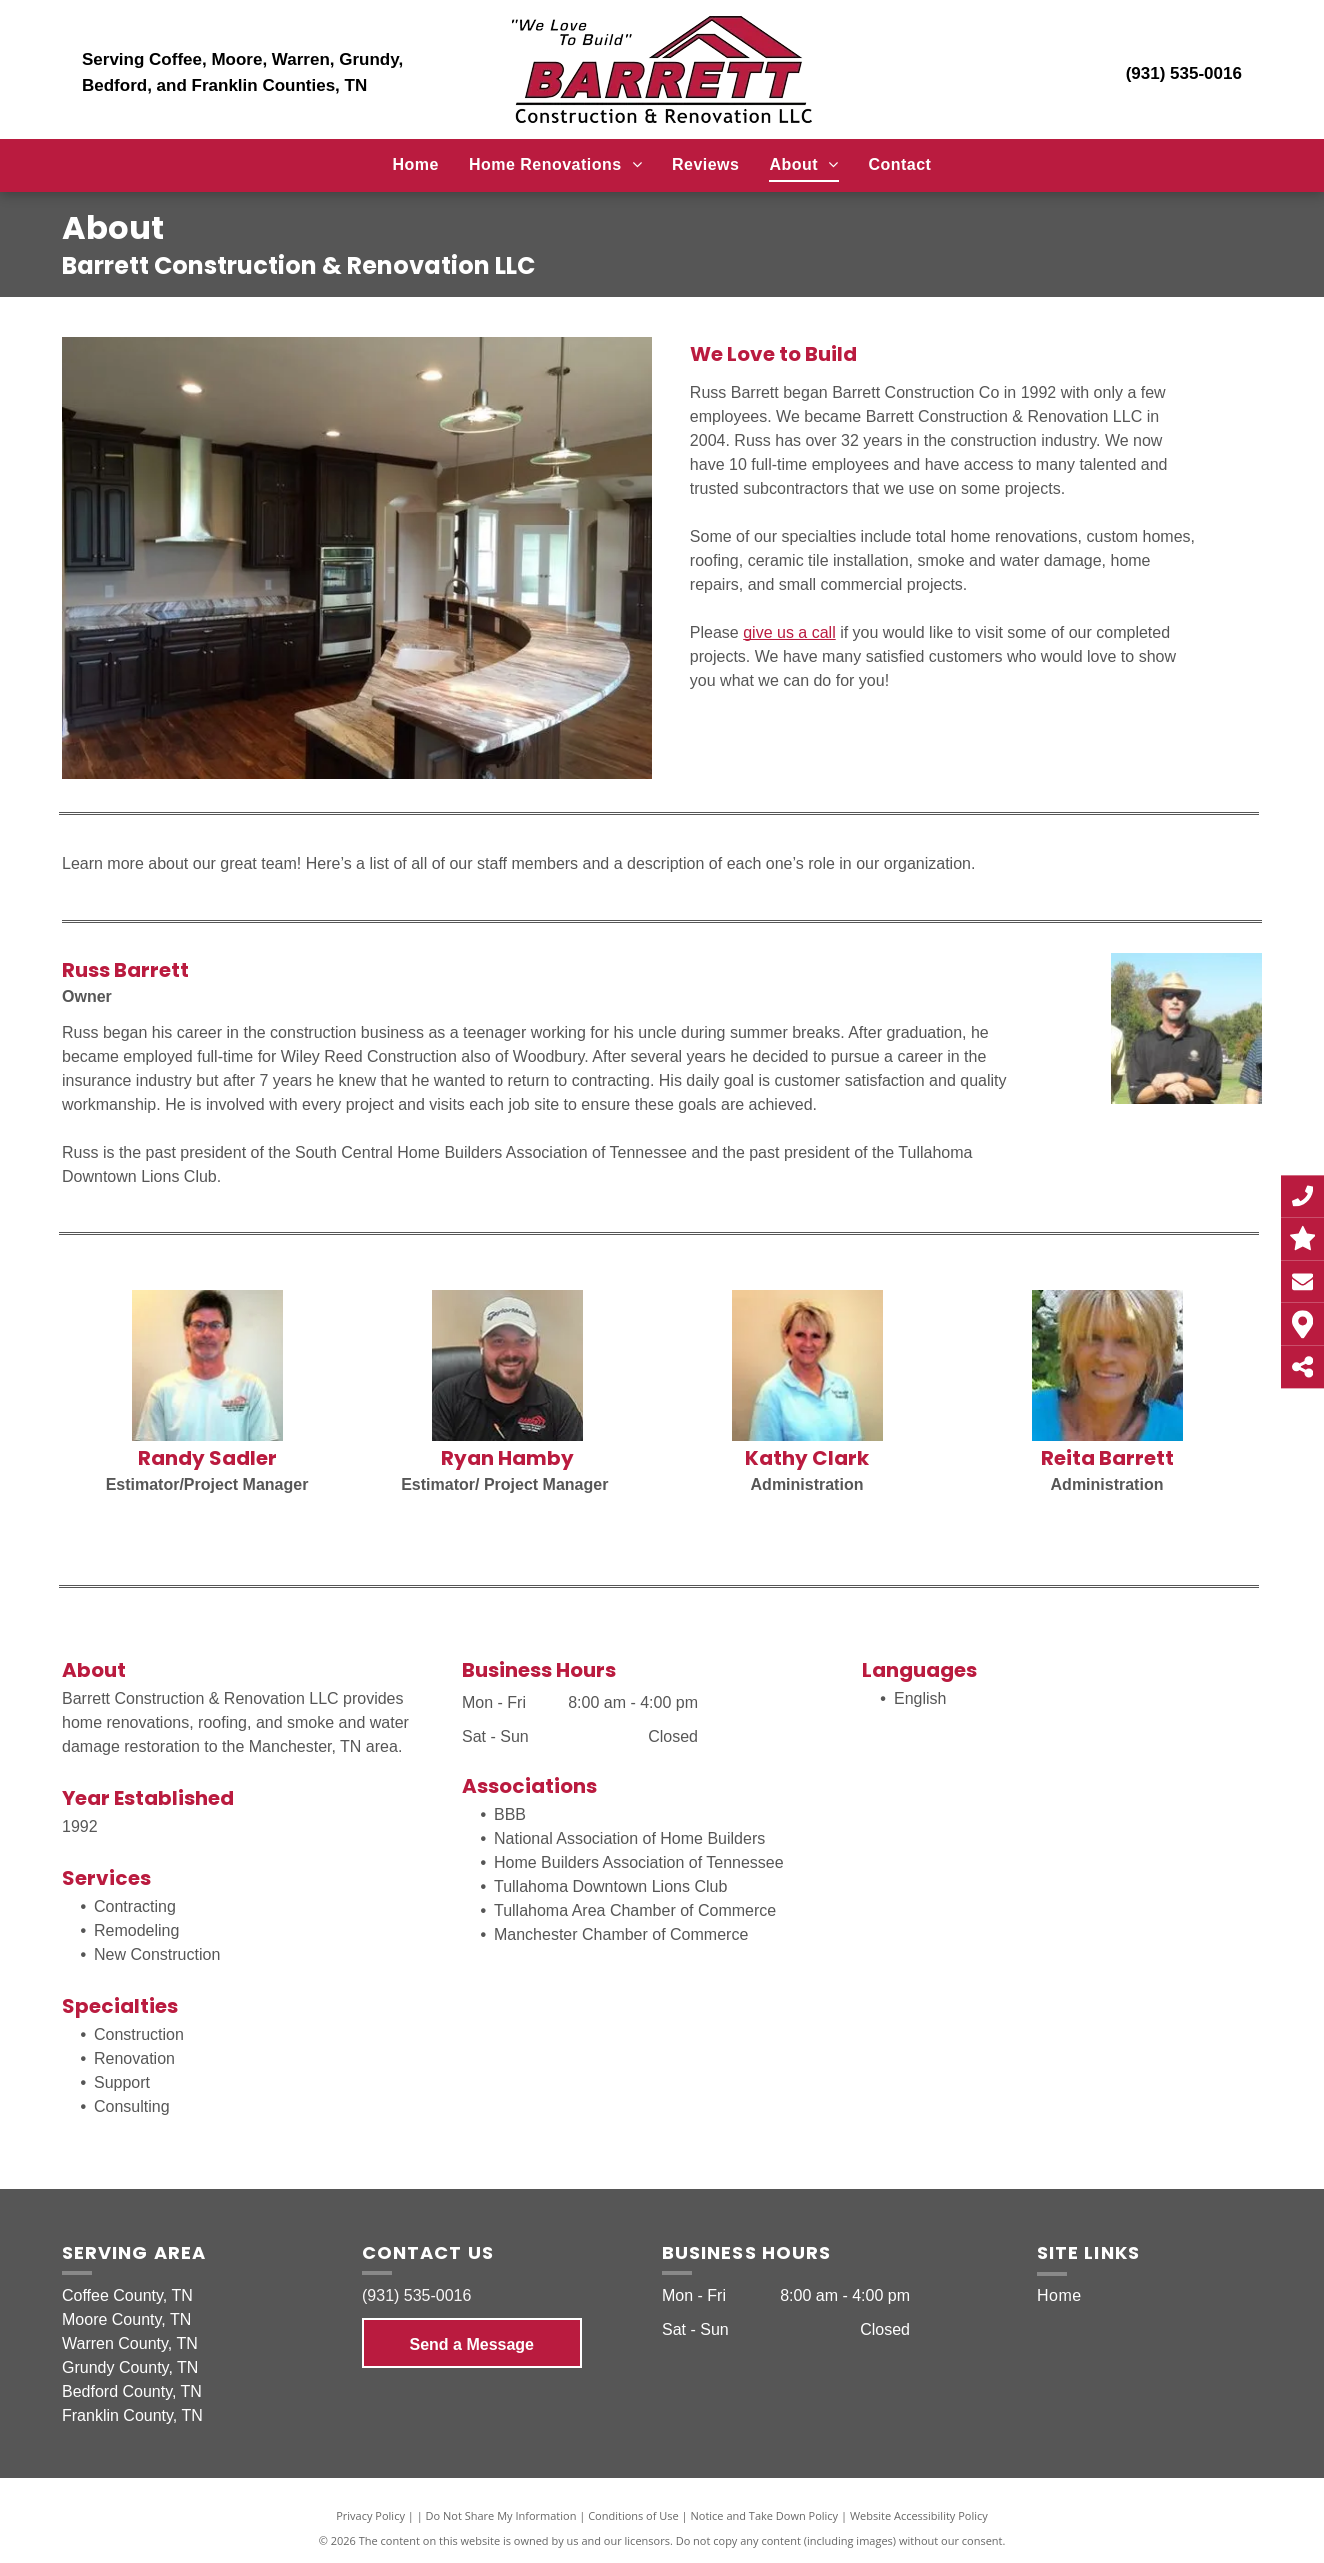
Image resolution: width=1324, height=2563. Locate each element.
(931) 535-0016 (1184, 73)
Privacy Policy (370, 2515)
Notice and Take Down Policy (765, 2515)
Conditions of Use (633, 2515)
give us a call (789, 632)
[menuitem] (416, 165)
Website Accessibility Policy (919, 2515)
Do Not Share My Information (501, 2515)
